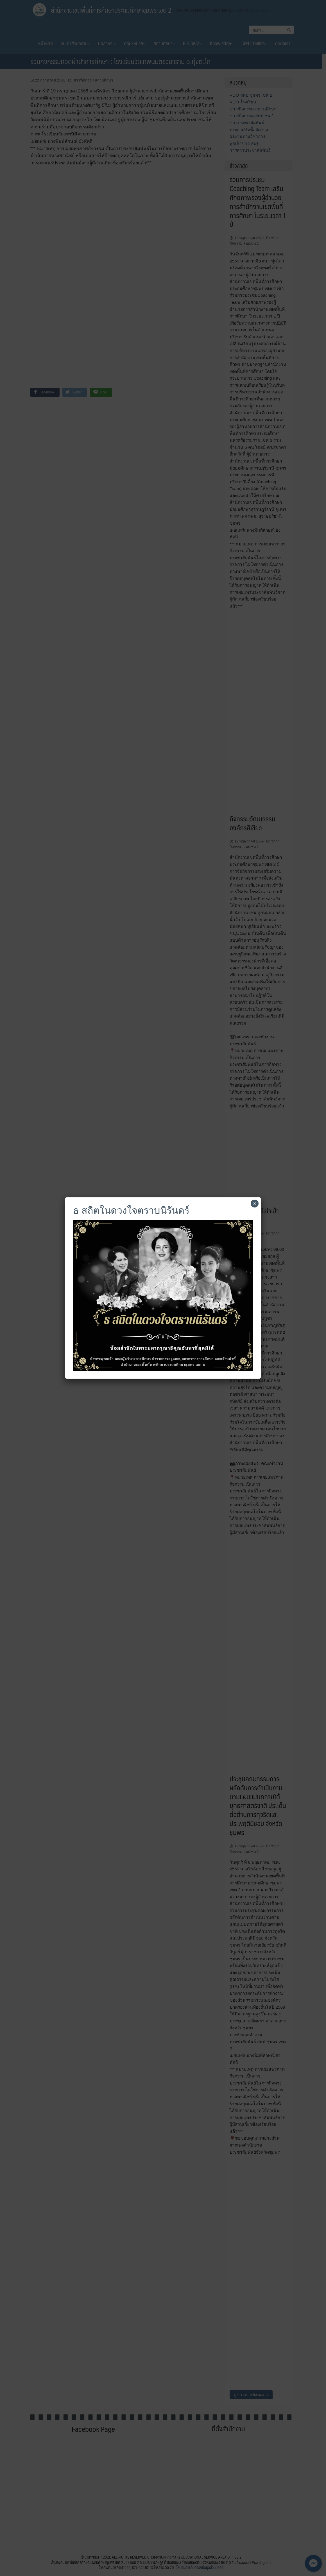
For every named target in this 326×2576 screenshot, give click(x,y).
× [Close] (254, 1203)
